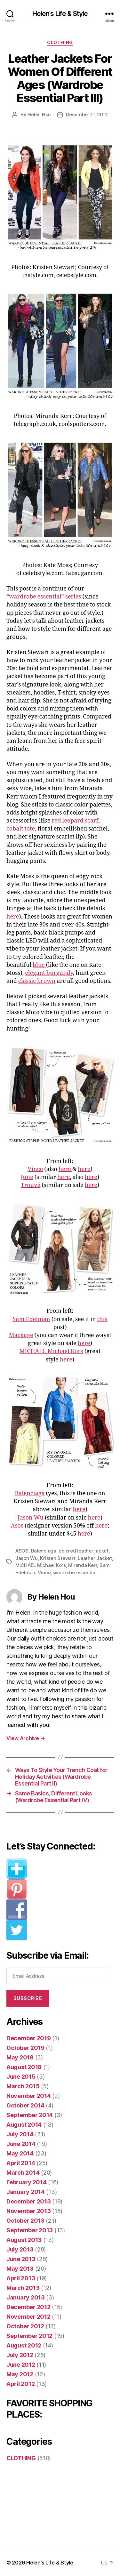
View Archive (25, 1738)
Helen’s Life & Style (49, 2562)
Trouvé (30, 1185)
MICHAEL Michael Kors (51, 1351)
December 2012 (28, 2307)
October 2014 (25, 2105)
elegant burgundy (49, 973)
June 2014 (21, 2143)
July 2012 (19, 2355)
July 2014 (20, 2134)
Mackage (21, 1335)
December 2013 (28, 2201)
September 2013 (29, 2230)
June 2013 (21, 2259)
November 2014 (28, 2095)
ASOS (21, 1551)
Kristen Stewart (57, 1558)
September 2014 (29, 2115)
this (102, 1319)
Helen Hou (39, 114)
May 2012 (19, 2374)
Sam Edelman (31, 1319)
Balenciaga (29, 1493)
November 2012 (28, 2316)
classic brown (36, 981)
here (12, 916)
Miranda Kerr (82, 1565)
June (27, 1177)
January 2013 (25, 2297)
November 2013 (28, 2211)
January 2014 (25, 2191)
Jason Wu (31, 1517)
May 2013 (20, 2268)
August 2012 (23, 2345)
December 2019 (28, 2038)
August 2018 (24, 2067)
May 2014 (20, 2153)
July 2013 (20, 2249)
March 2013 (22, 2287)
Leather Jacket (95, 1558)
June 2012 (20, 2364)
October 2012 (25, 2326)
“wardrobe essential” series (43, 596)
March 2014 (22, 2172)
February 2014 (26, 2182)
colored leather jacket (83, 1551)
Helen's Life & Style (60, 13)
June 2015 (21, 2076)
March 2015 (22, 2086)
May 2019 (20, 2057)
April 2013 (20, 2278)
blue (39, 965)
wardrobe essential (74, 1572)
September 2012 (29, 2335)
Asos (17, 1525)
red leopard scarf (75, 820)
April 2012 (20, 2383)
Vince (35, 1169)
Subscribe (27, 1998)
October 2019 (25, 2047)
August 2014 (24, 2124)
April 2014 (20, 2163)
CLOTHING (60, 42)
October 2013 (25, 2220)
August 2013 (24, 2239)
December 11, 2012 (87, 114)
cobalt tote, (21, 828)
